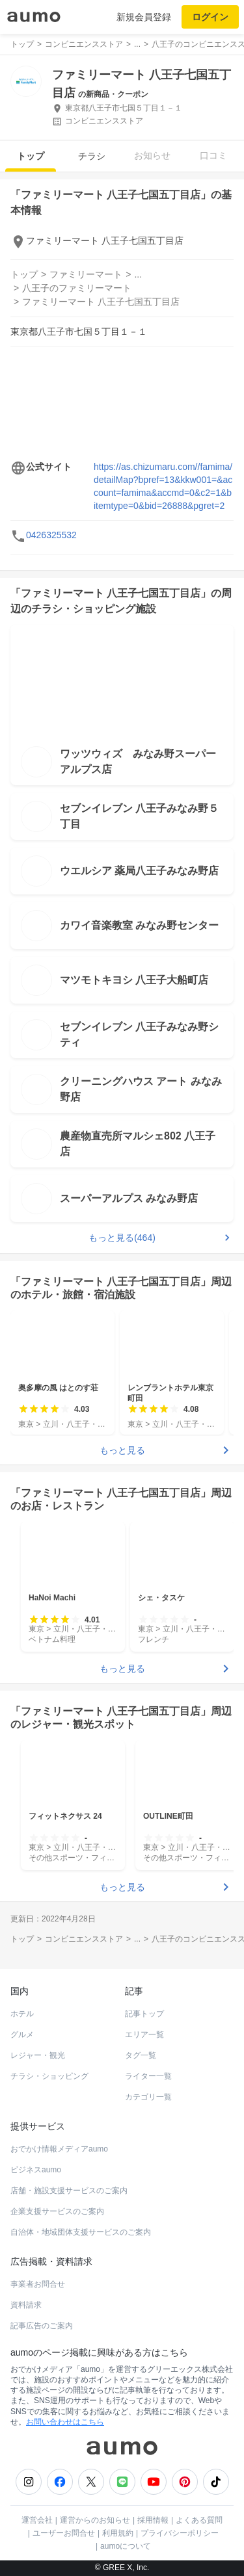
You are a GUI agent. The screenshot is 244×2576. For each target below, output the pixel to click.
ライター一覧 (148, 2076)
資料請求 (26, 2305)
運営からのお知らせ (95, 2520)
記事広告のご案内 (41, 2326)
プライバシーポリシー (180, 2533)
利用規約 (117, 2533)
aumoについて (125, 2546)
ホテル (22, 2014)
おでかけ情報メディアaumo (59, 2149)
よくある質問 (199, 2520)
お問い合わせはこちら (65, 2421)
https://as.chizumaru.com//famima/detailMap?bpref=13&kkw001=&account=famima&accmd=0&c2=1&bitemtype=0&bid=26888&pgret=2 (163, 486)
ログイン (210, 17)
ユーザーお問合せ (64, 2533)
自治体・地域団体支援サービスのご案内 (80, 2232)
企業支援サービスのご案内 (57, 2211)
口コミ (213, 155)
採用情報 (153, 2520)
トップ (30, 156)
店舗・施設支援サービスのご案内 (69, 2190)
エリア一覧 (144, 2034)
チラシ (91, 156)
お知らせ (152, 155)
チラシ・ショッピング (49, 2076)
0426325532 (51, 535)
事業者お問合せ (37, 2284)
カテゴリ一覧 (148, 2097)
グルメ (22, 2034)
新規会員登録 (143, 17)
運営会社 (37, 2520)
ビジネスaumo (35, 2170)
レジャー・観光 (37, 2055)
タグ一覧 (140, 2055)
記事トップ (144, 2014)
